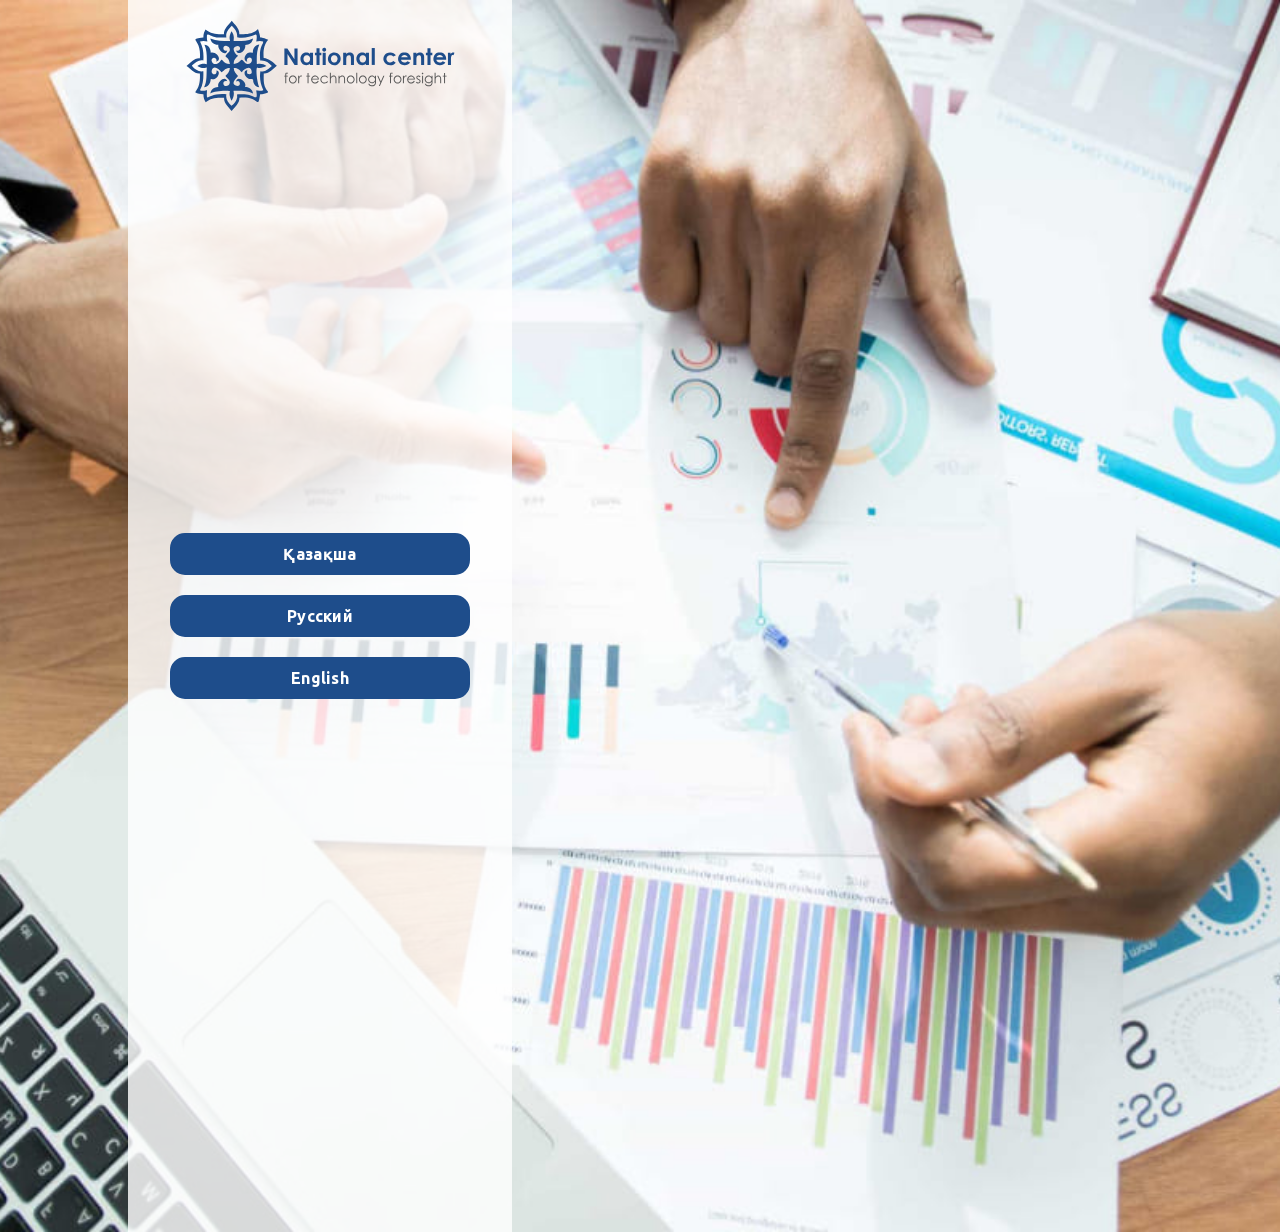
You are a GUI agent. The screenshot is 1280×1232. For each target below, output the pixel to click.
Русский (320, 616)
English (320, 678)
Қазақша (319, 554)
